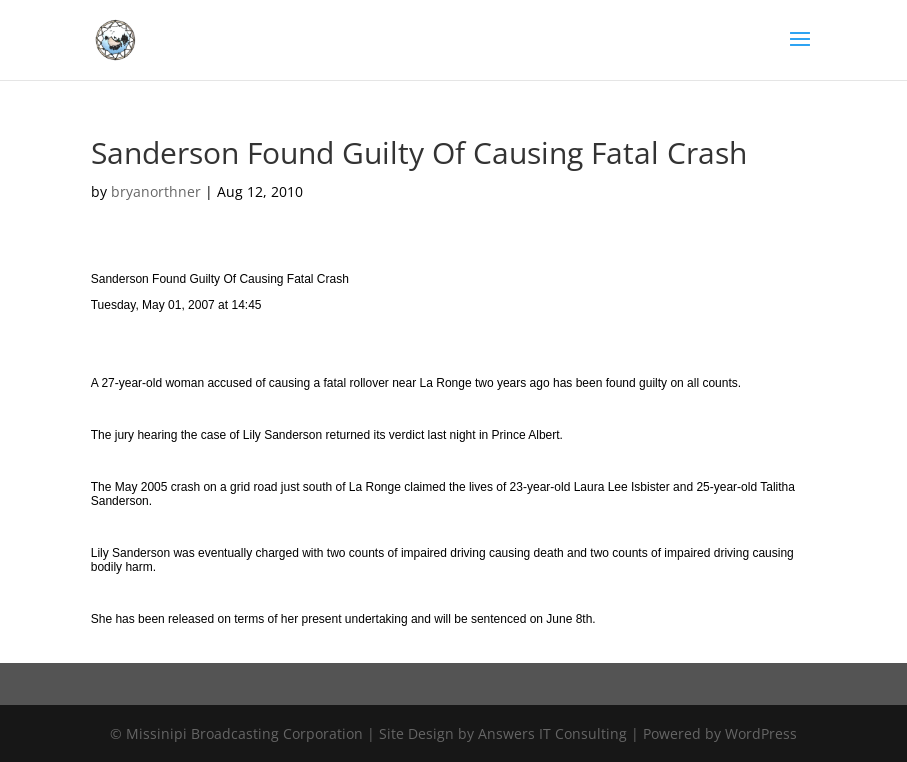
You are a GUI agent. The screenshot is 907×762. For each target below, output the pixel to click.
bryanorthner (156, 191)
